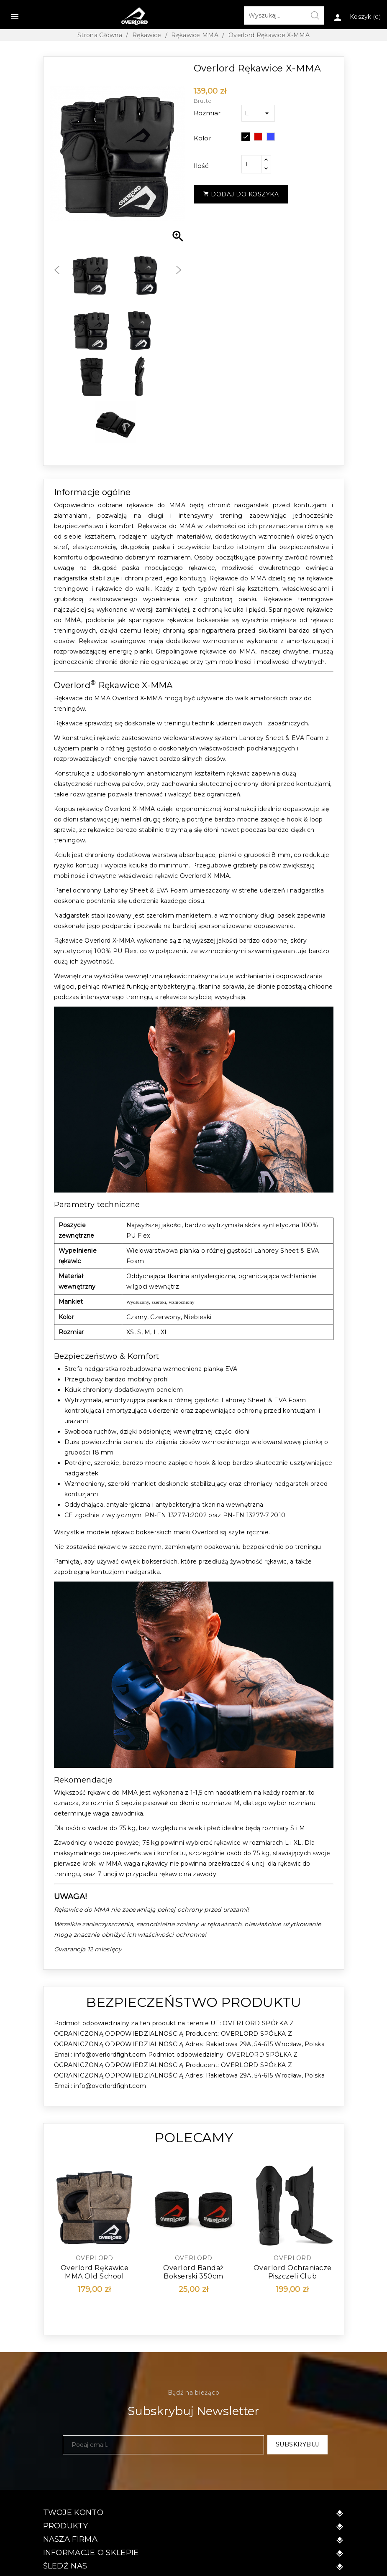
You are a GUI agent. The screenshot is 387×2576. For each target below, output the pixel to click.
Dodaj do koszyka (241, 194)
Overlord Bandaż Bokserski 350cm (193, 2272)
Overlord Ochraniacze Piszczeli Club (293, 2272)
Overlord (94, 2258)
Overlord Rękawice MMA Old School (95, 2272)
